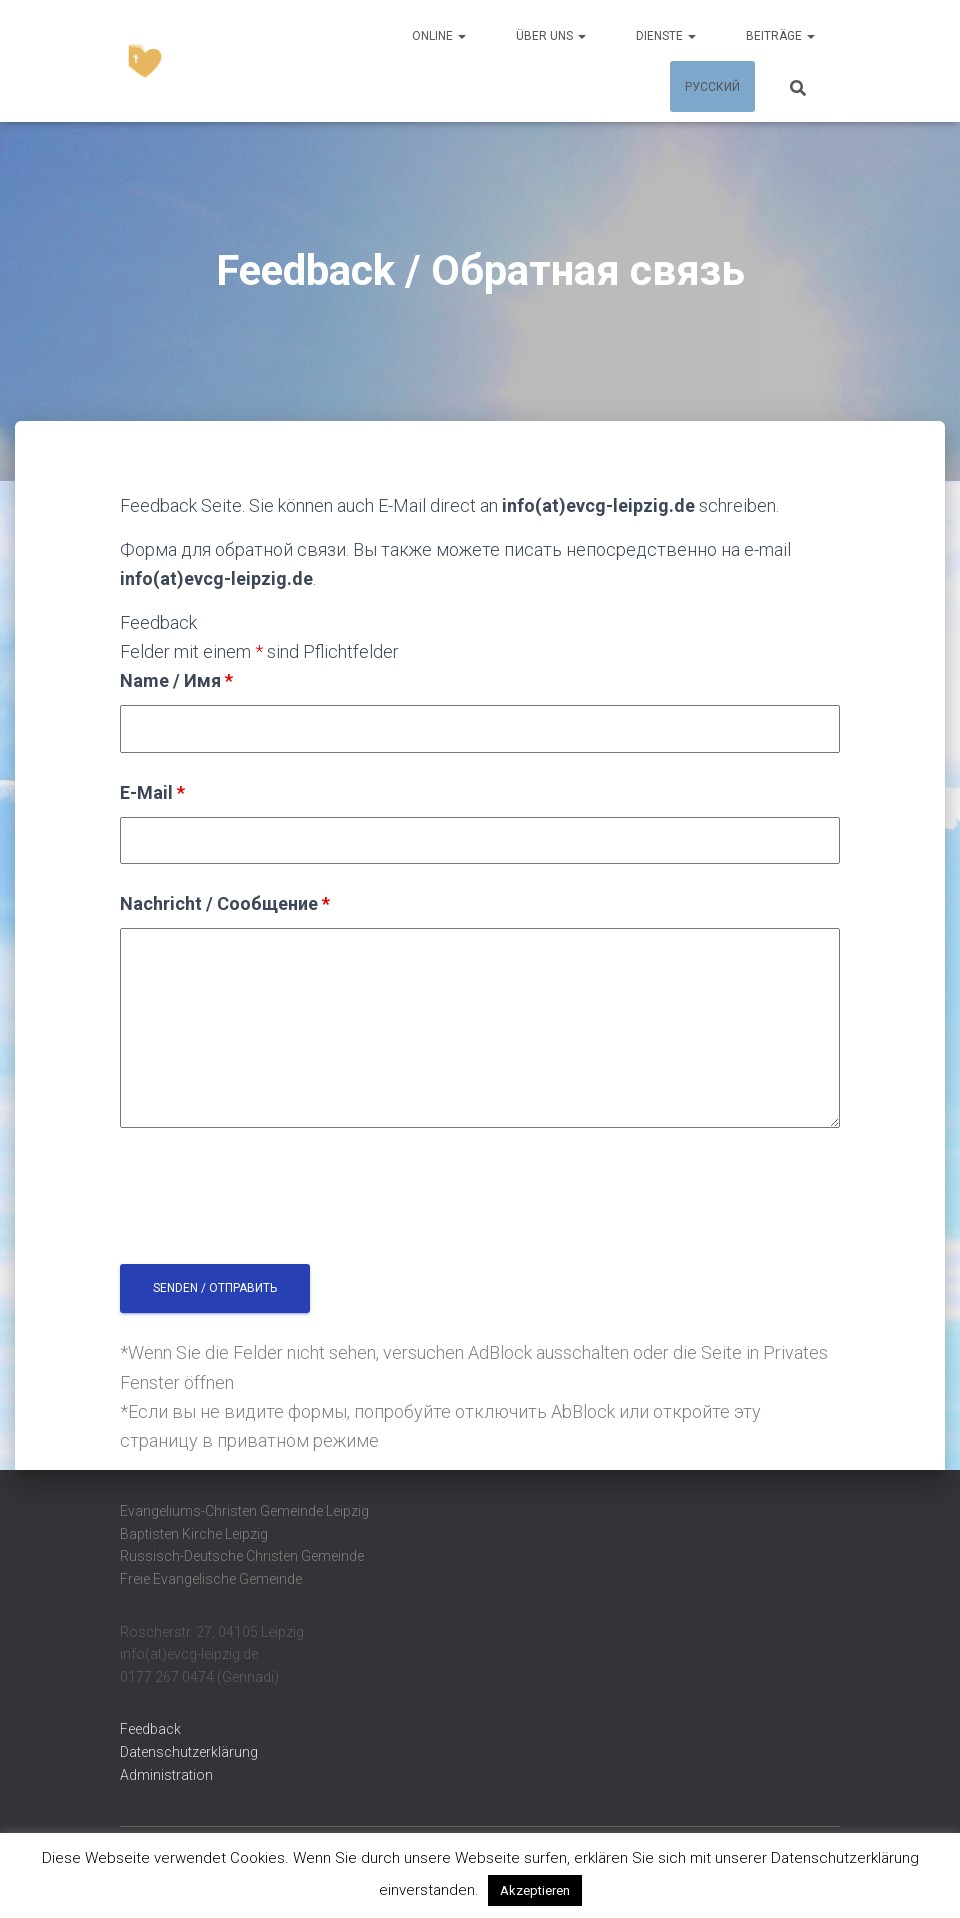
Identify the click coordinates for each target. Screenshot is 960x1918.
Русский (712, 87)
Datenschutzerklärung (189, 1752)
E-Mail (152, 792)
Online (439, 36)
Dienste (666, 36)
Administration (166, 1775)
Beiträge (780, 36)
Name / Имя (176, 680)
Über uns (551, 36)
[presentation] (272, 1200)
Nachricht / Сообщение (225, 903)
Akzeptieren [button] (535, 1890)
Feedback (150, 1729)
